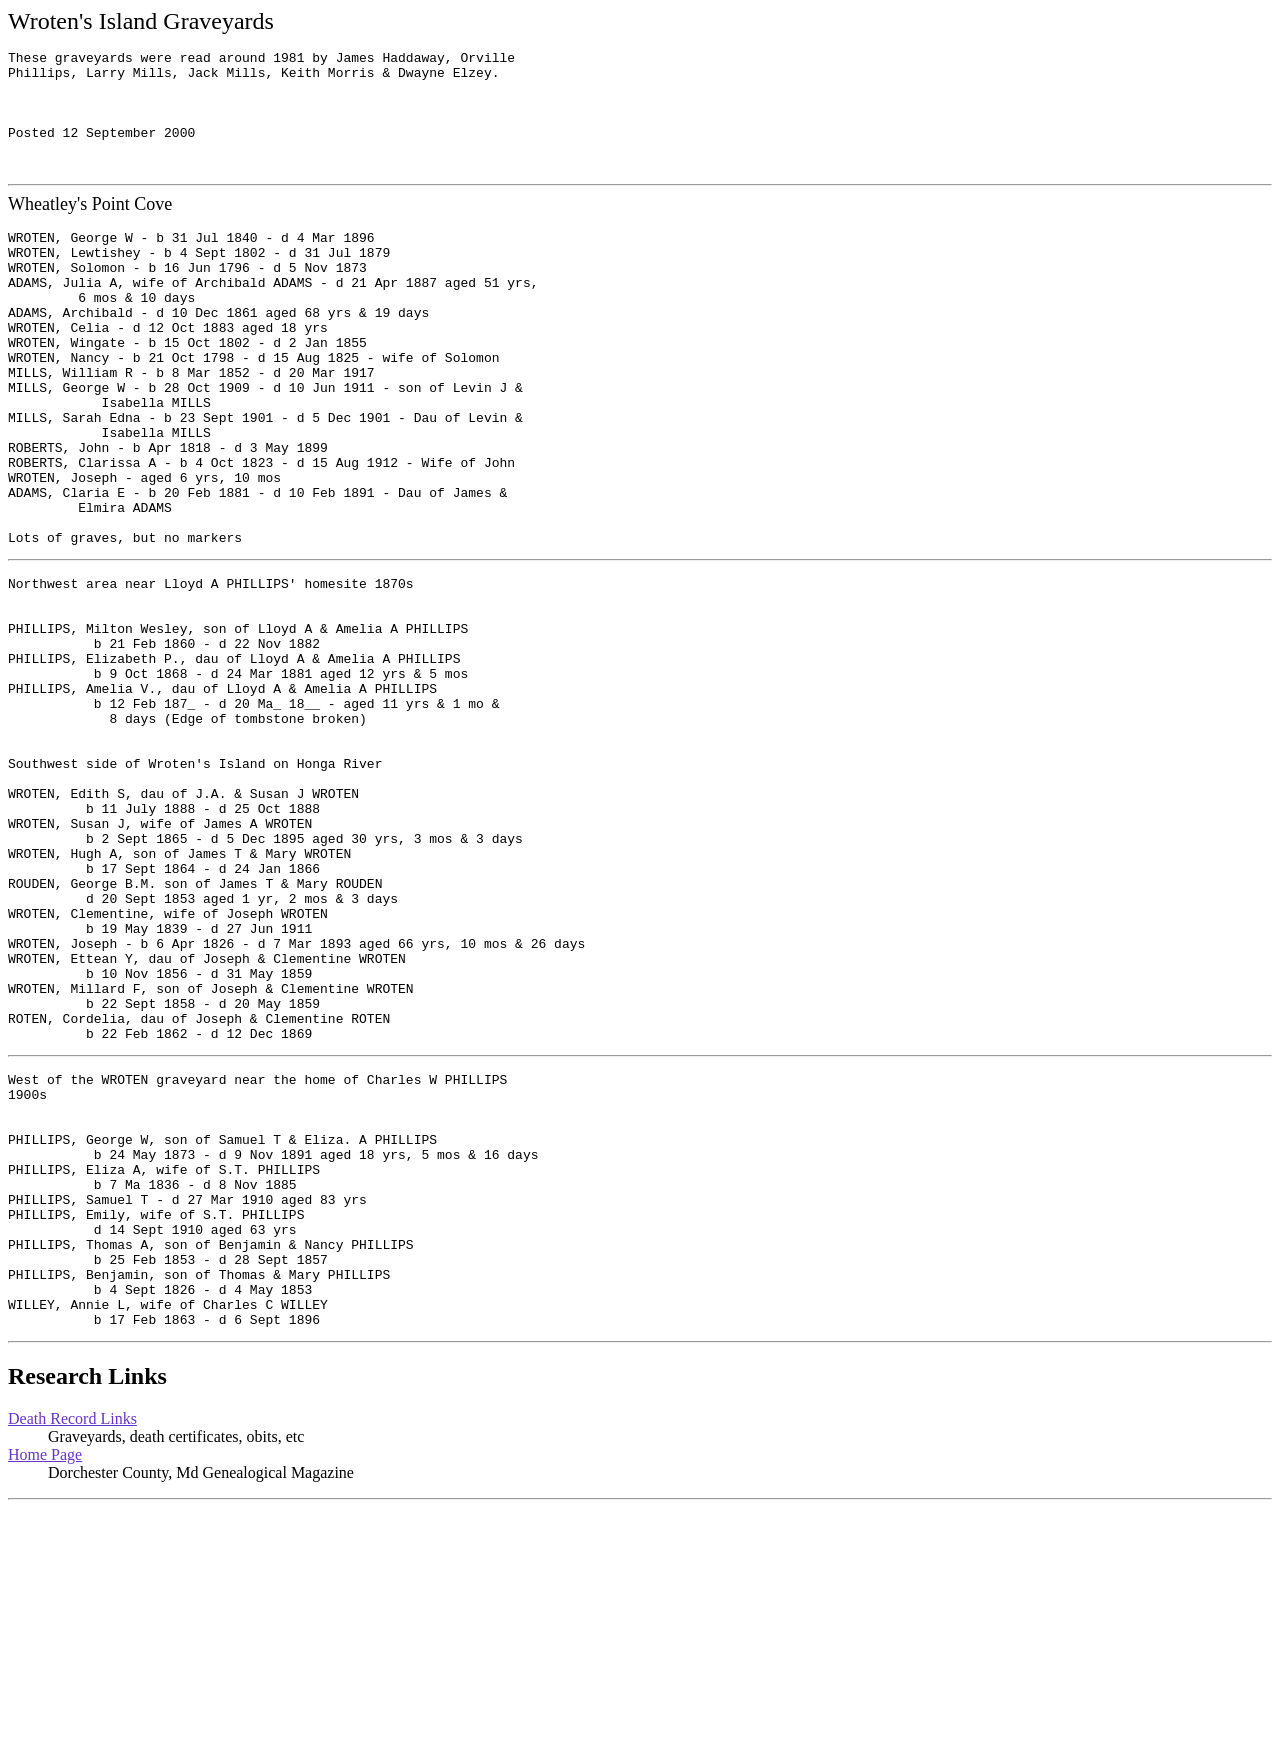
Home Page (45, 1685)
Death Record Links (72, 1649)
